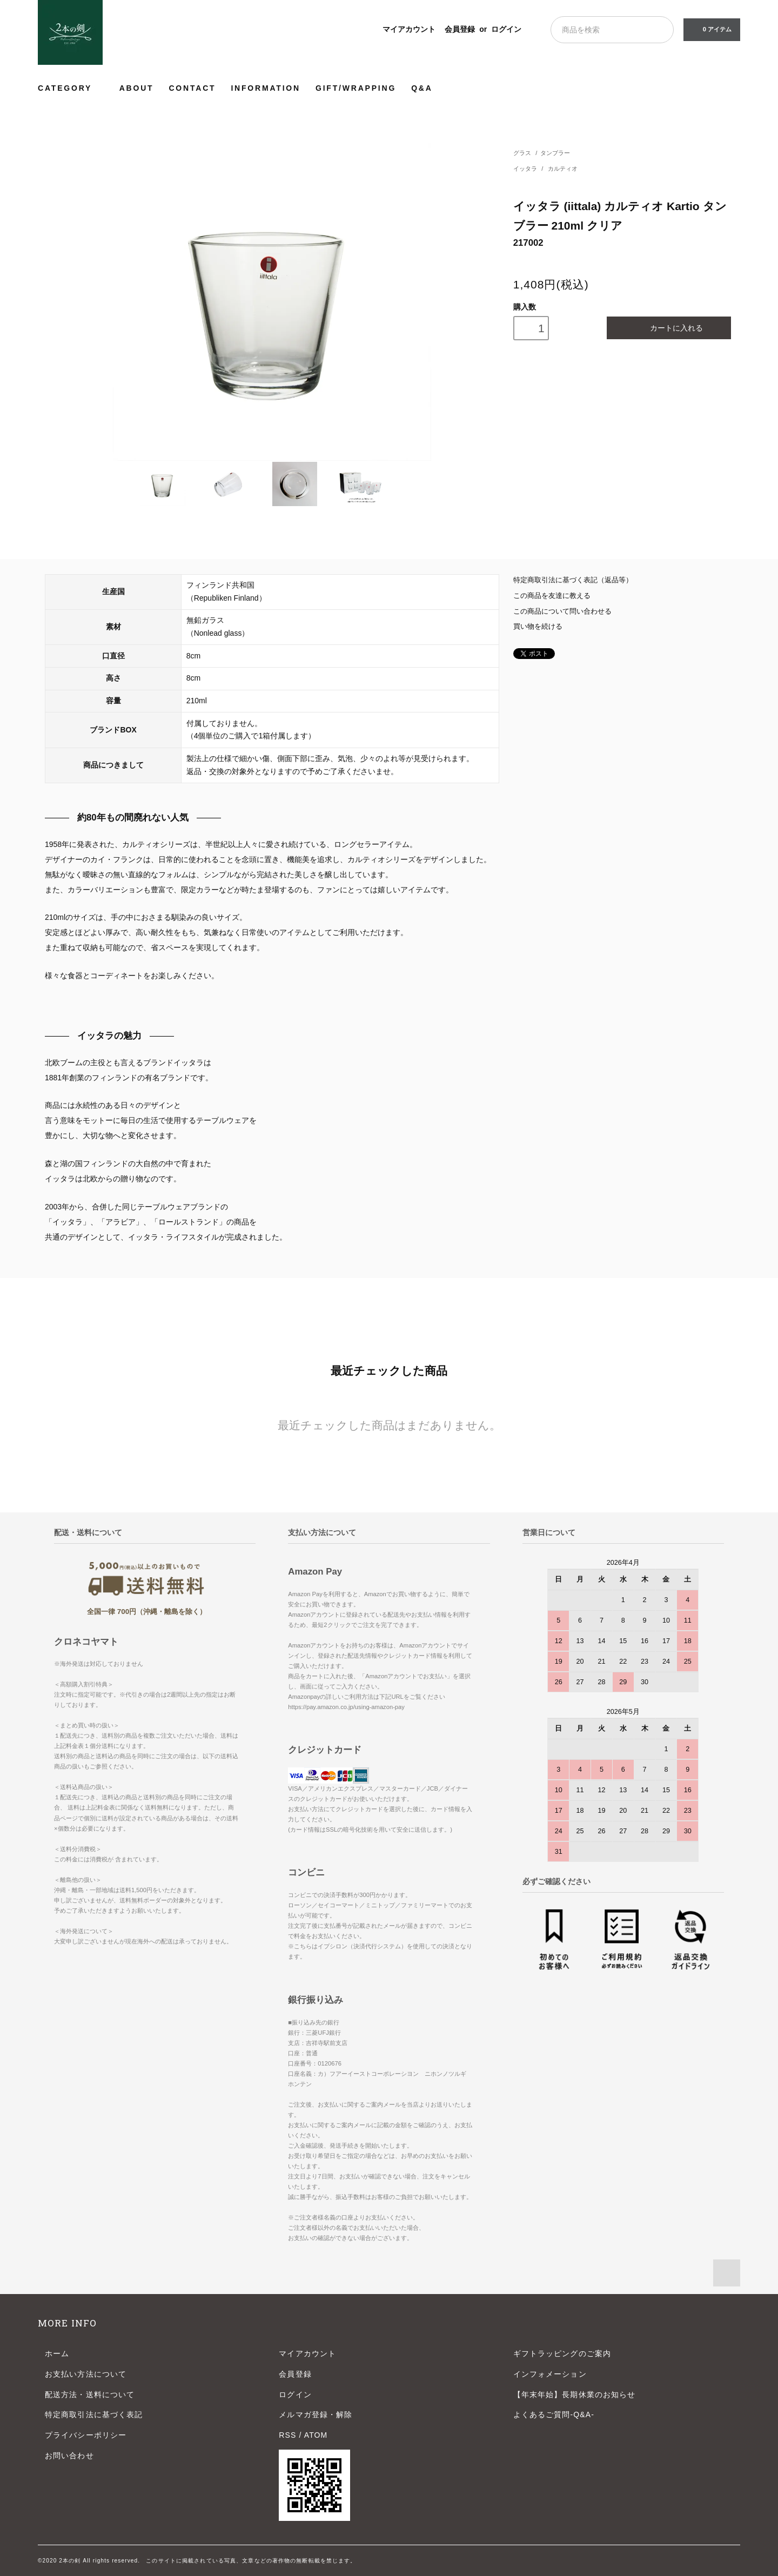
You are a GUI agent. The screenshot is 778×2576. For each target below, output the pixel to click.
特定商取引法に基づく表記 (94, 2414)
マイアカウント (409, 29)
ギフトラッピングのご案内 (562, 2353)
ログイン (506, 29)
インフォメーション (550, 2374)
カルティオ (563, 168)
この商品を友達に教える (552, 596)
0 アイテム (711, 29)
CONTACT (192, 88)
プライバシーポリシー (85, 2435)
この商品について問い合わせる (562, 611)
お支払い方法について (85, 2374)
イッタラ (526, 168)
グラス (522, 153)
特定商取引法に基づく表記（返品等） (573, 580)
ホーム (57, 2353)
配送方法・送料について (90, 2394)
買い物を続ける (537, 626)
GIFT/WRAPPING (356, 88)
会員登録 (460, 29)
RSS (287, 2435)
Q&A (422, 88)
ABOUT (136, 88)
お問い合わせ (69, 2455)
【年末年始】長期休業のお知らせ (574, 2394)
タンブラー (555, 153)
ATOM (316, 2435)
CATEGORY (71, 87)
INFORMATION (265, 88)
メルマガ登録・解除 (315, 2414)
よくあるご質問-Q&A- (553, 2414)
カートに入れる (669, 327)
